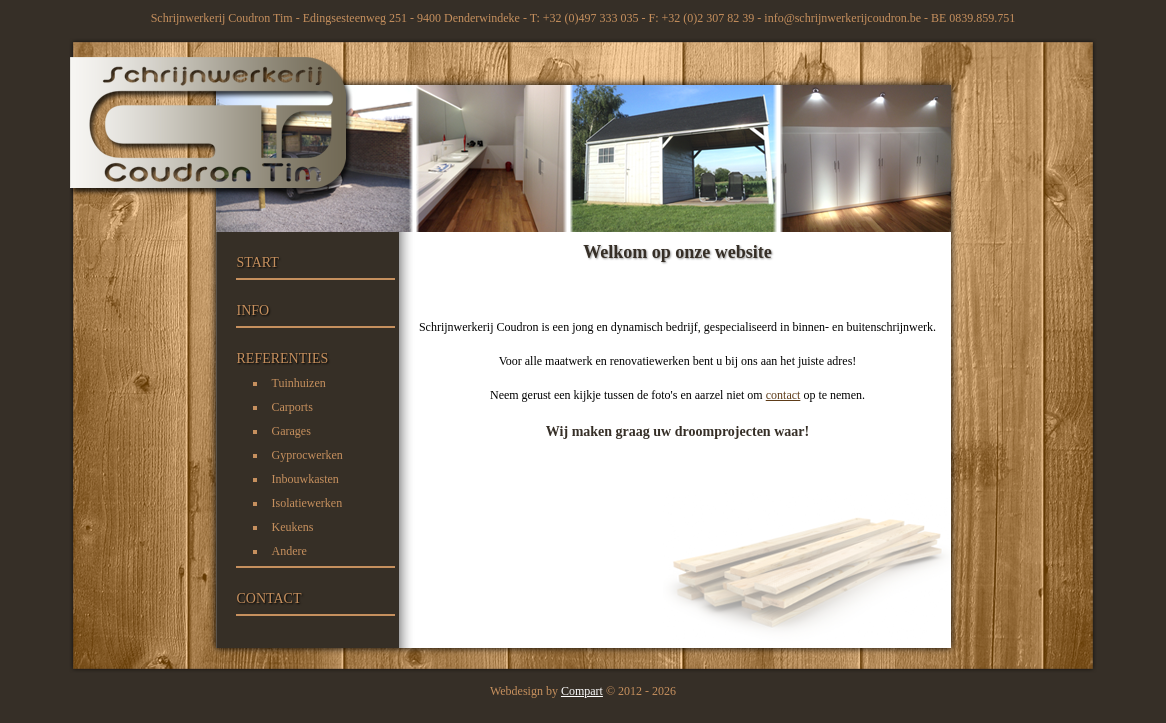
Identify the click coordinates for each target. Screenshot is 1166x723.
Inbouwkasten (305, 479)
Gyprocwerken (307, 455)
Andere (289, 551)
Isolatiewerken (307, 503)
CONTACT (269, 598)
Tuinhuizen (299, 383)
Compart (582, 691)
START (258, 262)
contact (783, 395)
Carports (292, 407)
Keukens (293, 527)
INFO (253, 310)
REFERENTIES (283, 358)
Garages (291, 431)
